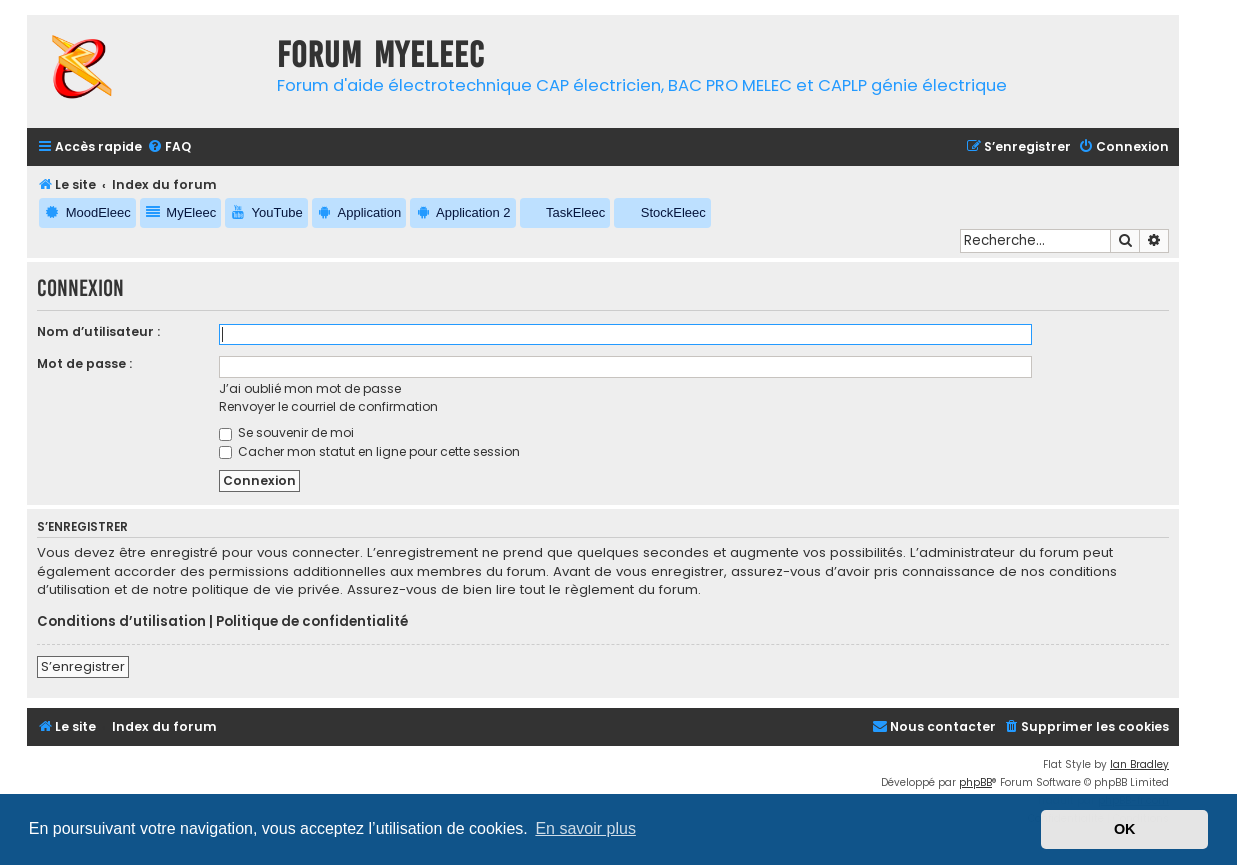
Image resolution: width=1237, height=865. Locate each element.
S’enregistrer (83, 666)
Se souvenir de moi (286, 432)
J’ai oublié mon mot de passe (310, 388)
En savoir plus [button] (585, 828)
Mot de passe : (84, 363)
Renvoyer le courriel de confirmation (328, 406)
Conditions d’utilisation (121, 622)
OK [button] (1125, 829)
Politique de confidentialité (312, 622)
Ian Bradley (1139, 764)
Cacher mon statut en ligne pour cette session (369, 451)
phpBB (975, 782)
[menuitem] (169, 147)
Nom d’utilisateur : (98, 331)
